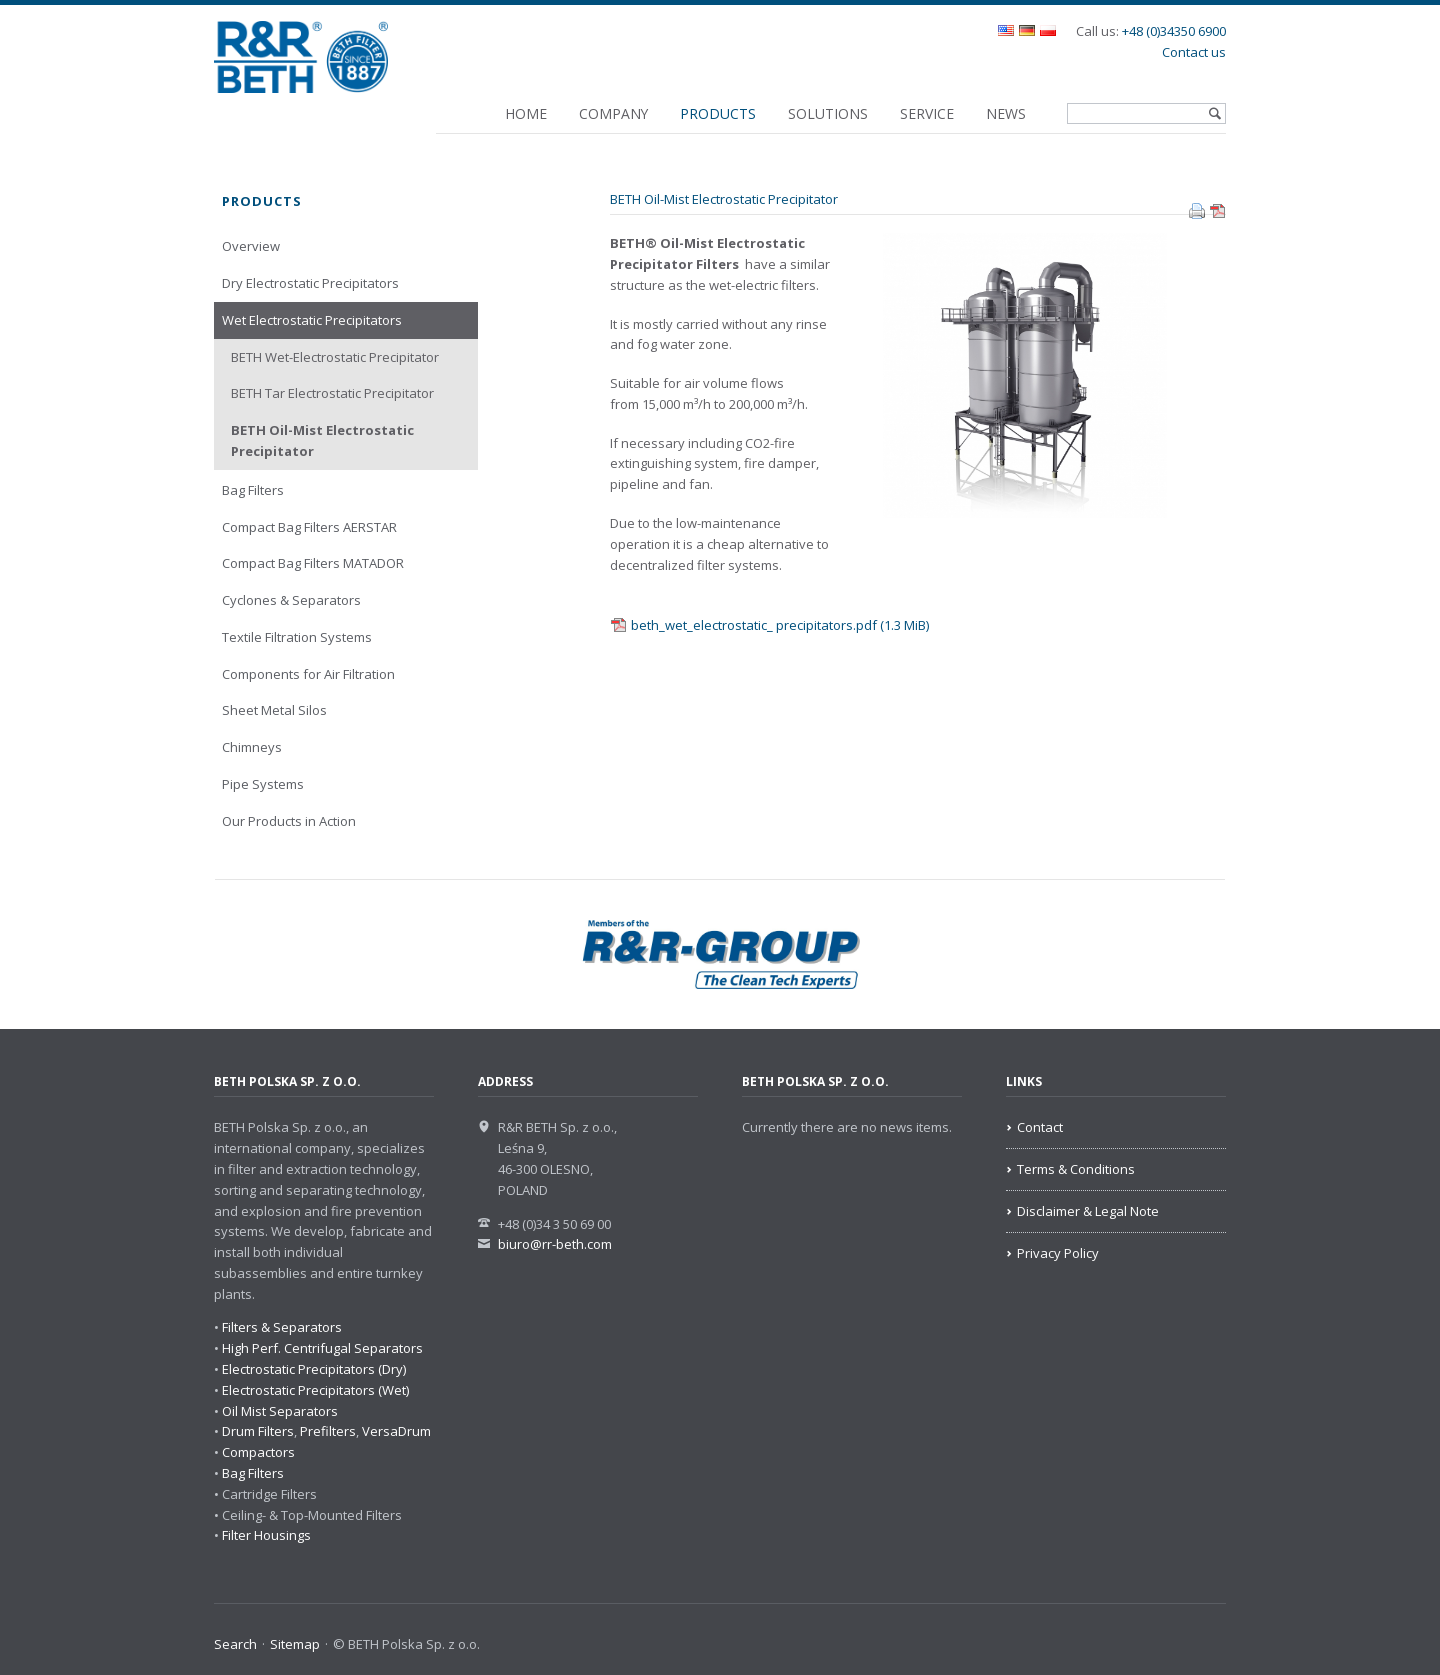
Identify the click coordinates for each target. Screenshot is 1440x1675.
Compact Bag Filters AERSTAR (309, 527)
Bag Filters (253, 490)
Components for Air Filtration (308, 674)
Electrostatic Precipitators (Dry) (314, 1369)
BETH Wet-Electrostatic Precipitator (335, 357)
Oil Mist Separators (280, 1411)
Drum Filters (258, 1431)
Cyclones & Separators (291, 600)
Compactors (258, 1452)
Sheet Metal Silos (274, 710)
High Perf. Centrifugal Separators (322, 1348)
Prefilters (328, 1431)
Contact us (1194, 52)
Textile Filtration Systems (297, 637)
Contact (1040, 1127)
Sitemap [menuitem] (295, 1644)
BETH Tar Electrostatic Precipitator (332, 393)
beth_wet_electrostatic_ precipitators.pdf (780, 625)
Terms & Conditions (1076, 1169)
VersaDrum (396, 1431)
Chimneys (252, 747)
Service (927, 113)
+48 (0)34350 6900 (1174, 31)
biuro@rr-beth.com (555, 1244)
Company (613, 113)
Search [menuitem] (235, 1644)
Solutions (828, 113)
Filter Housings (266, 1535)
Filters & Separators (282, 1327)
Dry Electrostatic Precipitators (310, 283)
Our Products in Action (289, 821)
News (1006, 113)
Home (526, 113)
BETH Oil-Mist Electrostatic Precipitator (322, 440)
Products (718, 113)
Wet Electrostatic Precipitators (312, 320)
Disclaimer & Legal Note (1088, 1211)
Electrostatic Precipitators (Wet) (315, 1390)
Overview (251, 246)
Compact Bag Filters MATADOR (313, 563)
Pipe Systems (263, 784)
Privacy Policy (1058, 1253)
